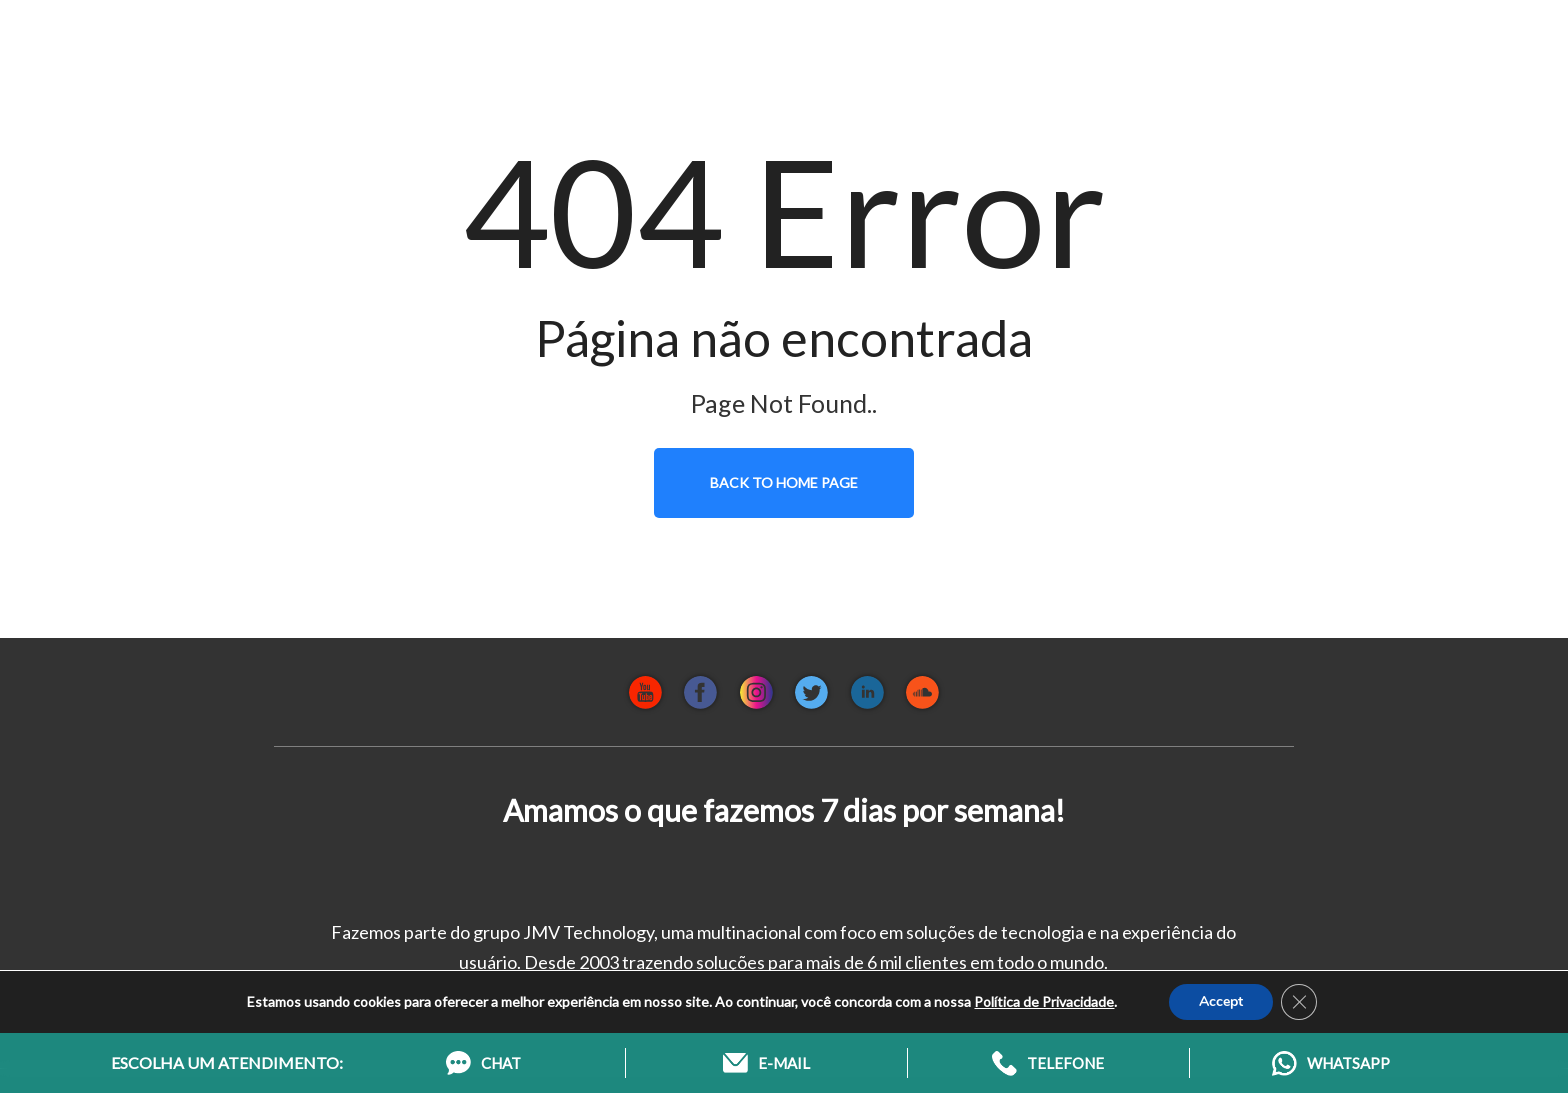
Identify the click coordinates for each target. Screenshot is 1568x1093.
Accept (1221, 1001)
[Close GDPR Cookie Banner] (1299, 1002)
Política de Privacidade (1044, 1001)
